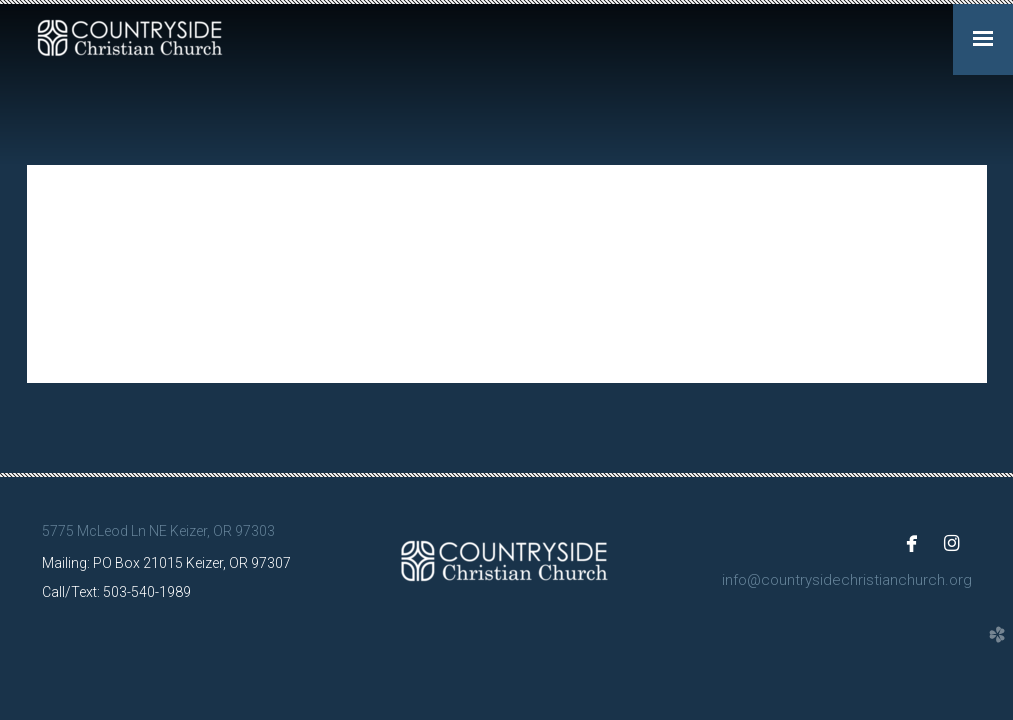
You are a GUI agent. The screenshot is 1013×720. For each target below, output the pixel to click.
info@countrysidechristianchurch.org (847, 580)
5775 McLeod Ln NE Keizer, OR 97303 (158, 531)
